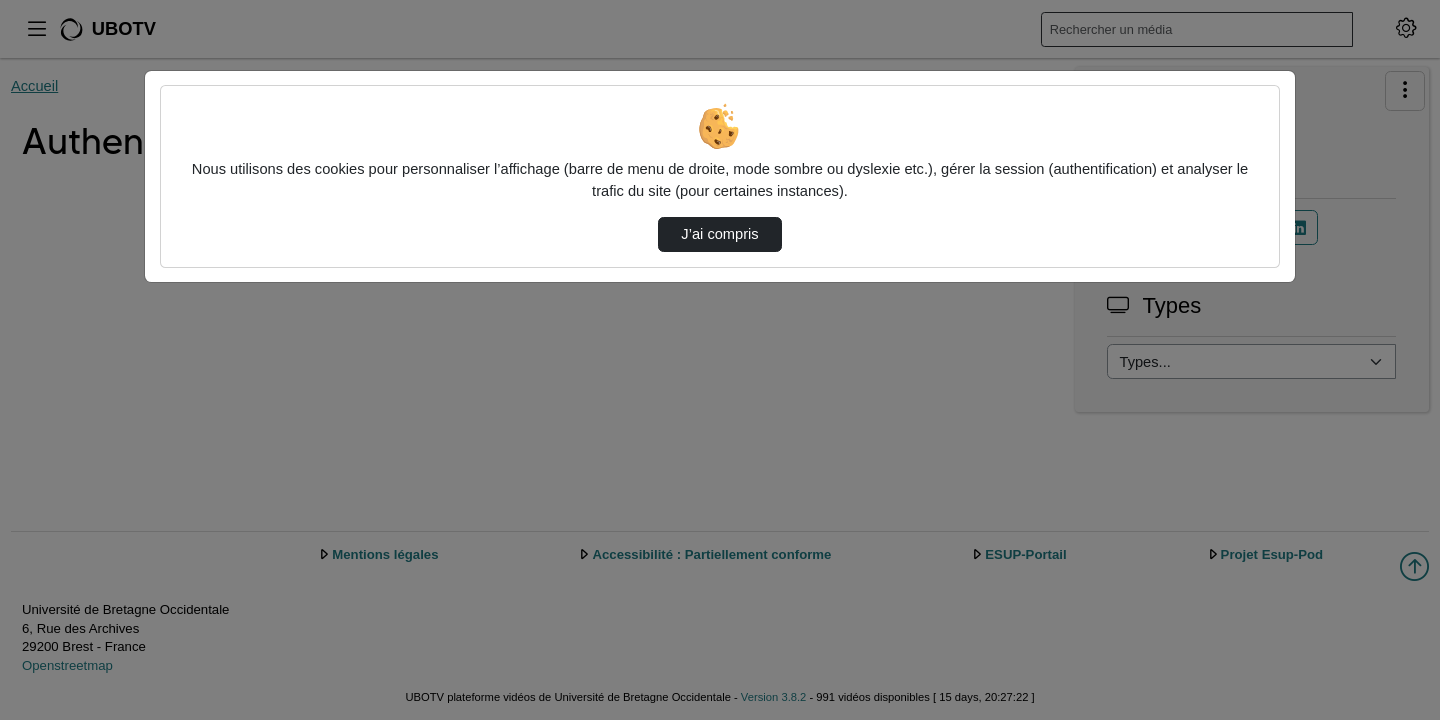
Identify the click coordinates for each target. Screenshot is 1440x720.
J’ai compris (719, 234)
